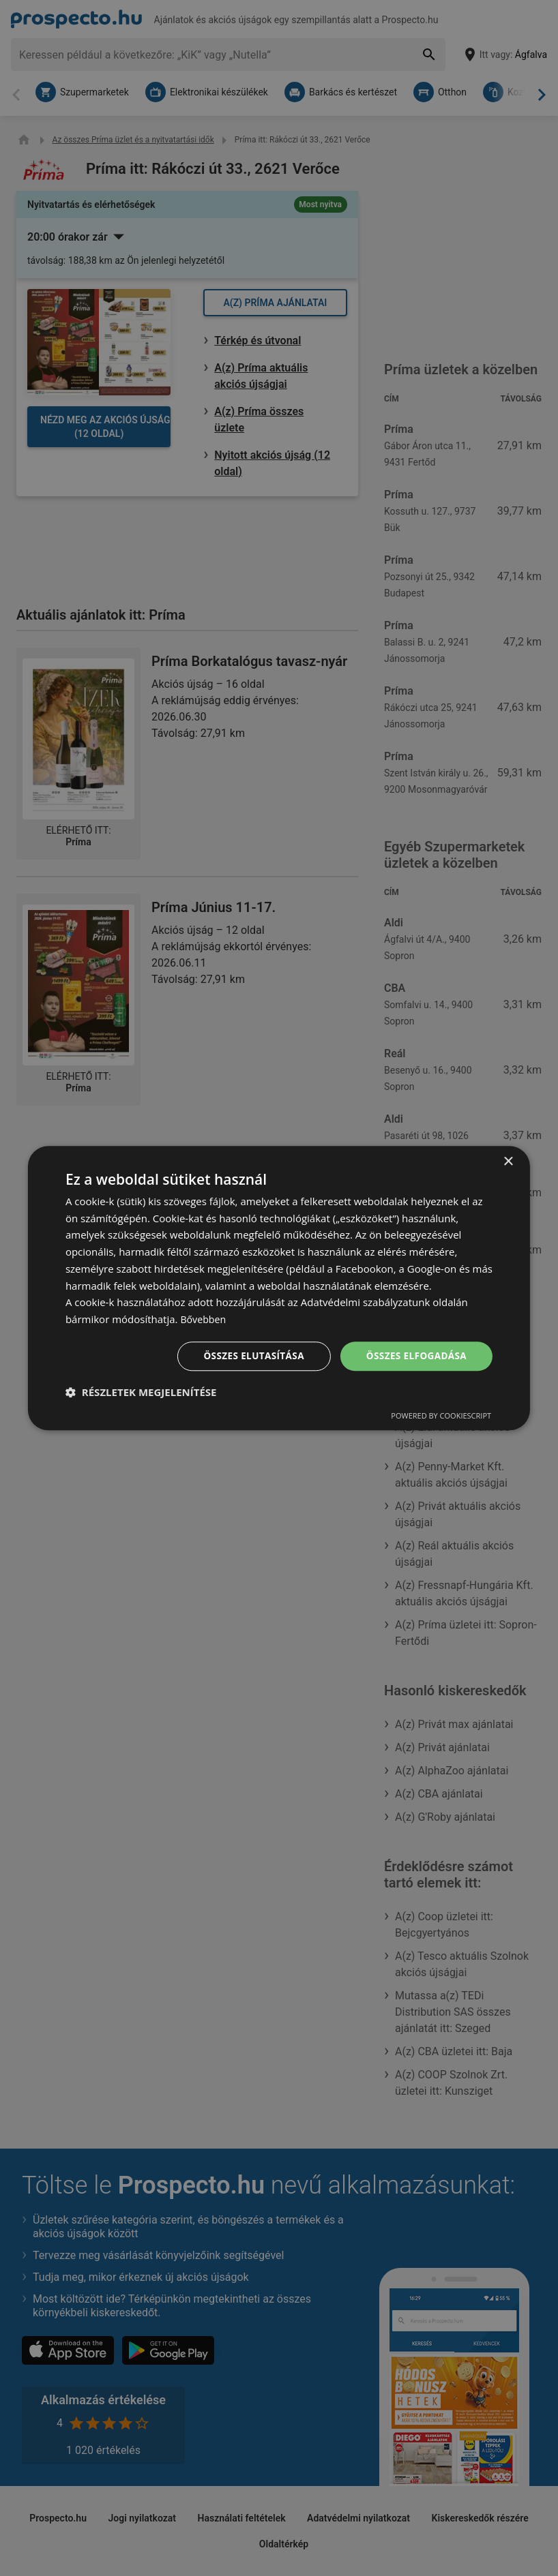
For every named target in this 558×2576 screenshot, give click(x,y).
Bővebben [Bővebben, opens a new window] (204, 1319)
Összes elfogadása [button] (415, 1355)
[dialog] (279, 1288)
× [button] (508, 1161)
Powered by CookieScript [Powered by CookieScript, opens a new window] (441, 1416)
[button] (141, 1392)
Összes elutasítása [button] (248, 1355)
